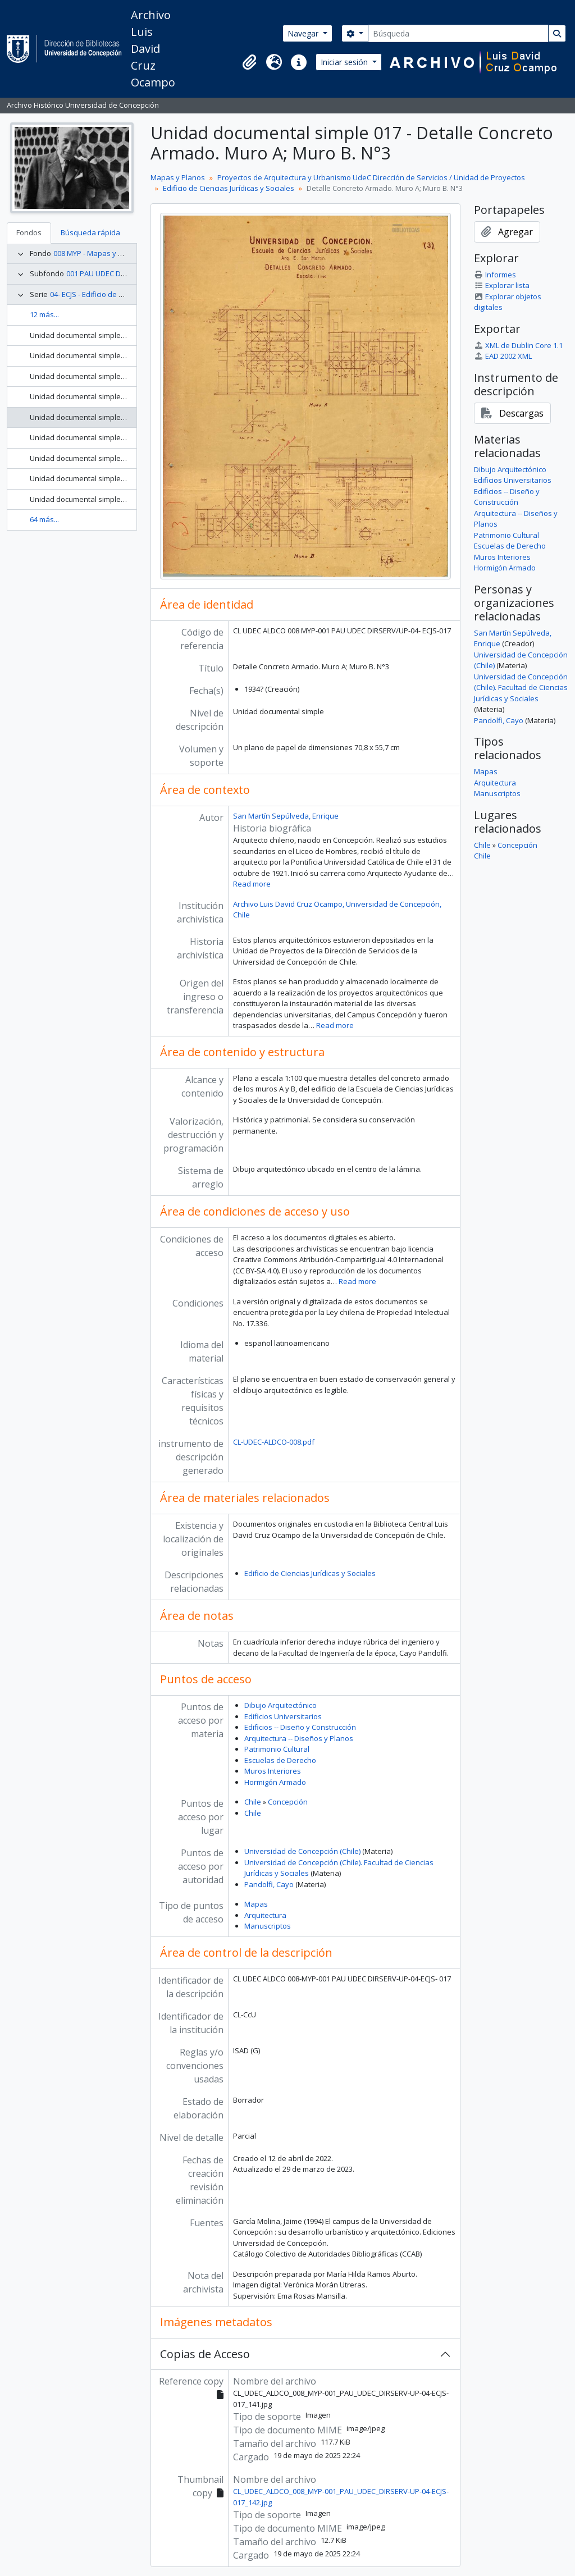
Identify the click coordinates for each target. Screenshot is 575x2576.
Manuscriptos (267, 1926)
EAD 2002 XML (503, 356)
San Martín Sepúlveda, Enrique (286, 816)
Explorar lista (502, 285)
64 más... (44, 519)
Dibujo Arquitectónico (280, 1705)
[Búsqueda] (458, 33)
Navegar (304, 33)
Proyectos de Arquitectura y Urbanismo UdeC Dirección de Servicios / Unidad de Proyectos (371, 177)
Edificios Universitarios (283, 1716)
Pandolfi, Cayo (269, 1884)
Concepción (288, 1802)
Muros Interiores (272, 1771)
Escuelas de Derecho (280, 1760)
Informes (495, 275)
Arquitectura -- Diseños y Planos (298, 1738)
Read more (252, 884)
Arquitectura (265, 1915)
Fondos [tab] (29, 232)
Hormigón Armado (275, 1782)
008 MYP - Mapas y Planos (97, 253)
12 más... (44, 314)
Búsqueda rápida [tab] (90, 232)
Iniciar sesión (345, 62)
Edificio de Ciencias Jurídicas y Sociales (228, 188)
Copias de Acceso (205, 2354)
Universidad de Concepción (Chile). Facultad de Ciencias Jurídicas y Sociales (521, 688)
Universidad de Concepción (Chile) (302, 1851)
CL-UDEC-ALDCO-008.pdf (273, 1442)
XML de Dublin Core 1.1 (518, 345)
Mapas (256, 1904)
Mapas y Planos (177, 177)
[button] (249, 62)
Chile (252, 1802)
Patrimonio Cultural (276, 1749)
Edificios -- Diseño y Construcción (300, 1727)
